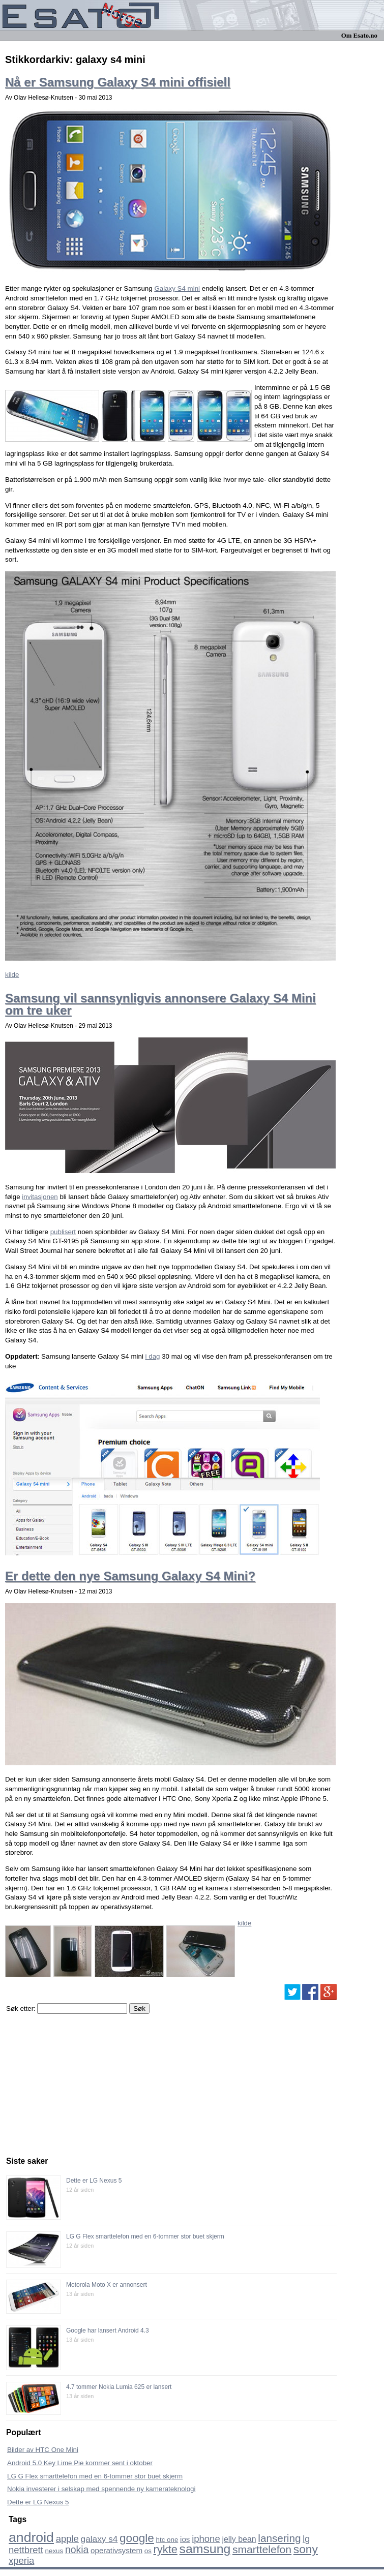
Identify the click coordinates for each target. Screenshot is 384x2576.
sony (305, 2549)
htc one (167, 2539)
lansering (279, 2538)
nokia (76, 2549)
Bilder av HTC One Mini (42, 2450)
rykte (166, 2549)
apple (67, 2538)
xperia (21, 2560)
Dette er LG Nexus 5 (94, 2180)
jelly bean (239, 2539)
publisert (63, 1232)
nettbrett (26, 2549)
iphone (206, 2538)
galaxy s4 (99, 2539)
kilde (12, 974)
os (148, 2551)
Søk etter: (21, 2008)
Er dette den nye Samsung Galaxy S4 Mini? (130, 1576)
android (31, 2537)
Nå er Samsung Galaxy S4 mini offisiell (117, 82)
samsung (205, 2549)
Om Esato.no (359, 35)
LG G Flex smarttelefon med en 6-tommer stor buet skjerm (145, 2236)
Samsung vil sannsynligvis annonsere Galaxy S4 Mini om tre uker (160, 1004)
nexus (54, 2551)
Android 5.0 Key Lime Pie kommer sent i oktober (80, 2463)
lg (306, 2539)
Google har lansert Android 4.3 (107, 2330)
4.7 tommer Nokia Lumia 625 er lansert (118, 2386)
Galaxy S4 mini (177, 288)
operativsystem (116, 2550)
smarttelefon (261, 2549)
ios (185, 2539)
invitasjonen (39, 1197)
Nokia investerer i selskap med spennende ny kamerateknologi (101, 2489)
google (137, 2538)
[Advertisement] (82, 2082)
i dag (152, 1356)
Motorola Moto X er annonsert (106, 2284)
